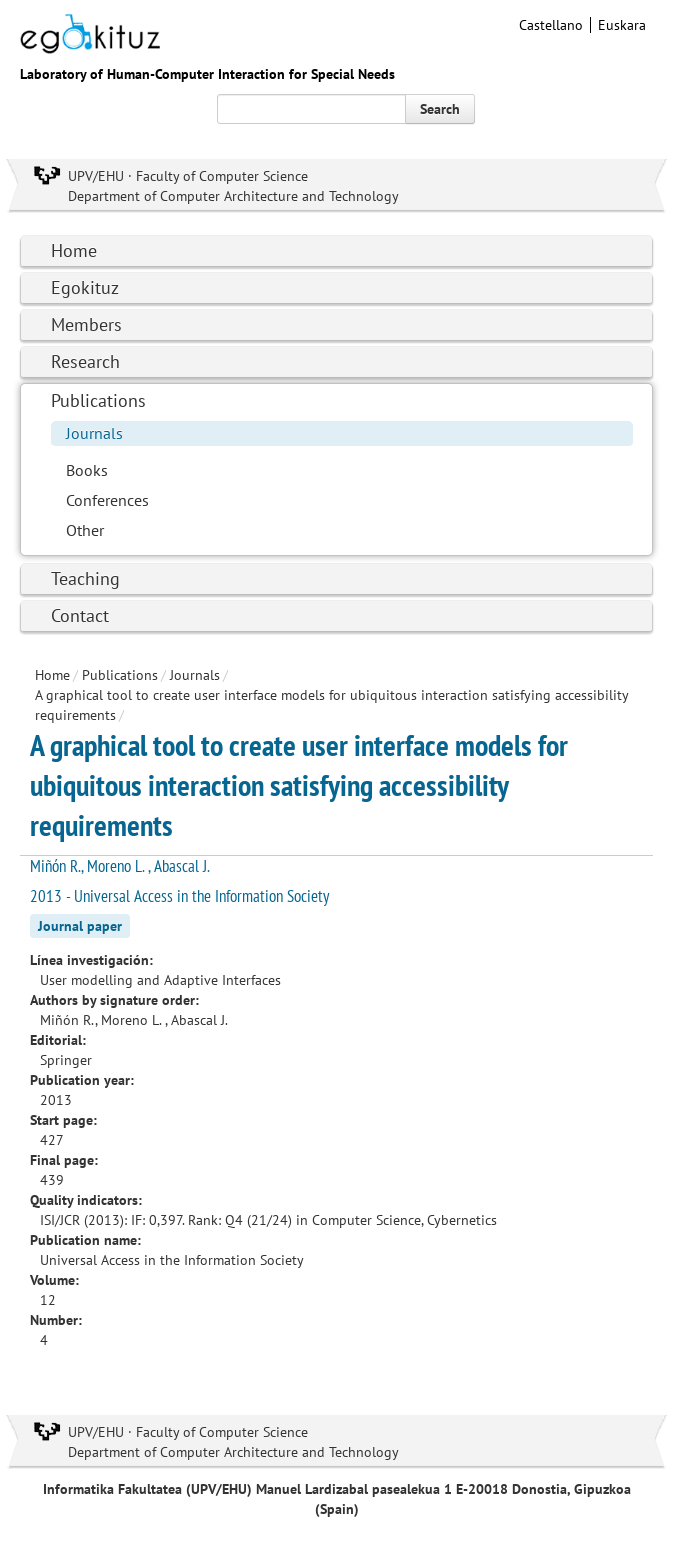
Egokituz (85, 287)
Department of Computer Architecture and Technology (233, 196)
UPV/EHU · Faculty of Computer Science (188, 176)
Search (440, 109)
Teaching (85, 578)
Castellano (551, 25)
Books (87, 470)
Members (86, 324)
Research (85, 361)
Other (85, 530)
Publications (98, 400)
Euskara (622, 25)
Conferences (107, 500)
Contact (80, 615)
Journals (94, 433)
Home (74, 250)
